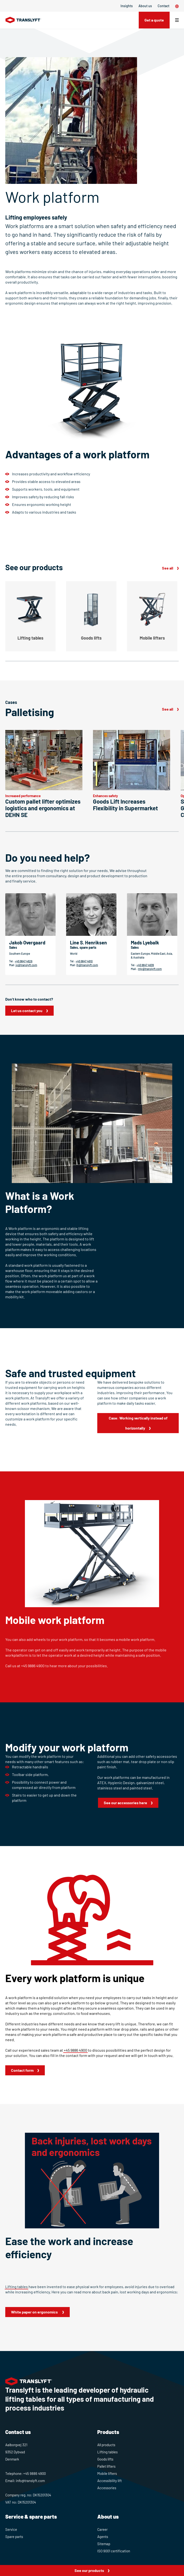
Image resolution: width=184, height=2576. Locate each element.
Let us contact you (26, 1010)
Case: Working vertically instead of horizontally (138, 1423)
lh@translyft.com (87, 965)
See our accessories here (125, 1802)
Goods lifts (105, 2459)
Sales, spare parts (83, 947)
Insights (127, 6)
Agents (102, 2536)
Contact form (22, 2070)
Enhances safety (105, 796)
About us (145, 6)
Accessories (106, 2488)
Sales (13, 947)
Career (102, 2529)
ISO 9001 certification (113, 2551)
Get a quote (154, 20)
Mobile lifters (107, 2473)
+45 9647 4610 (84, 961)
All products (106, 2445)
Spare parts (14, 2536)
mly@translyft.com (150, 968)
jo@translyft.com (26, 965)
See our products (89, 2570)
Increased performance (23, 796)
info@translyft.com (30, 2480)
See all (167, 568)
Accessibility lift (109, 2480)
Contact (163, 6)
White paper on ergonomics (34, 2312)
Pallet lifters (106, 2466)
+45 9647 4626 (23, 961)
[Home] (23, 20)
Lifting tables (16, 2286)
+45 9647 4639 (145, 965)
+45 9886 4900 (33, 1665)
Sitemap (103, 2544)
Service (11, 2529)
